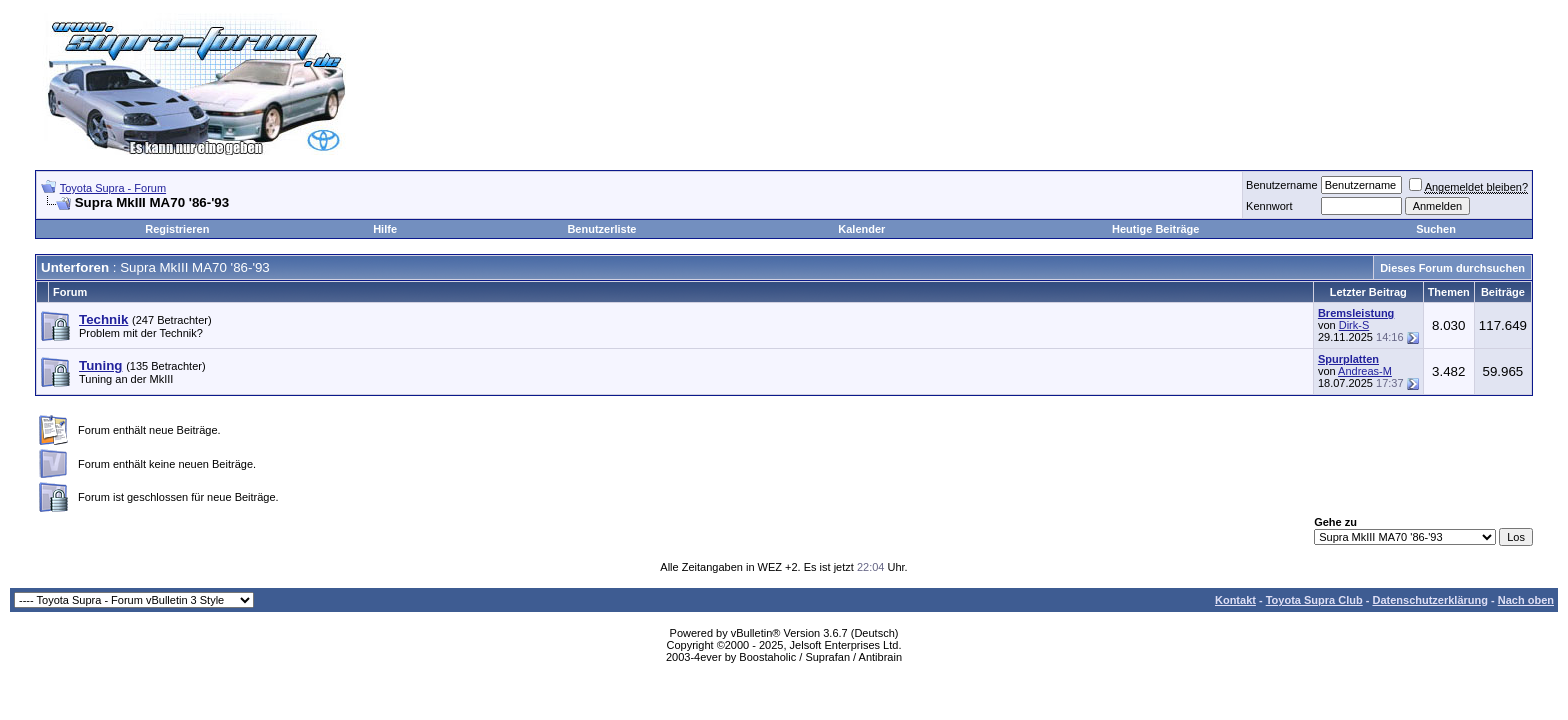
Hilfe (385, 229)
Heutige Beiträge (1155, 229)
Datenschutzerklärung (1430, 600)
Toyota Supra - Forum (113, 188)
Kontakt (1235, 600)
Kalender (861, 229)
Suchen (1436, 229)
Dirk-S (1354, 325)
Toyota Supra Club (1314, 600)
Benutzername (1282, 185)
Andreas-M (1365, 371)
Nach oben (1526, 600)
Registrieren (177, 229)
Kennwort (1269, 206)
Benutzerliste (601, 229)
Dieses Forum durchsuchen (1452, 268)
